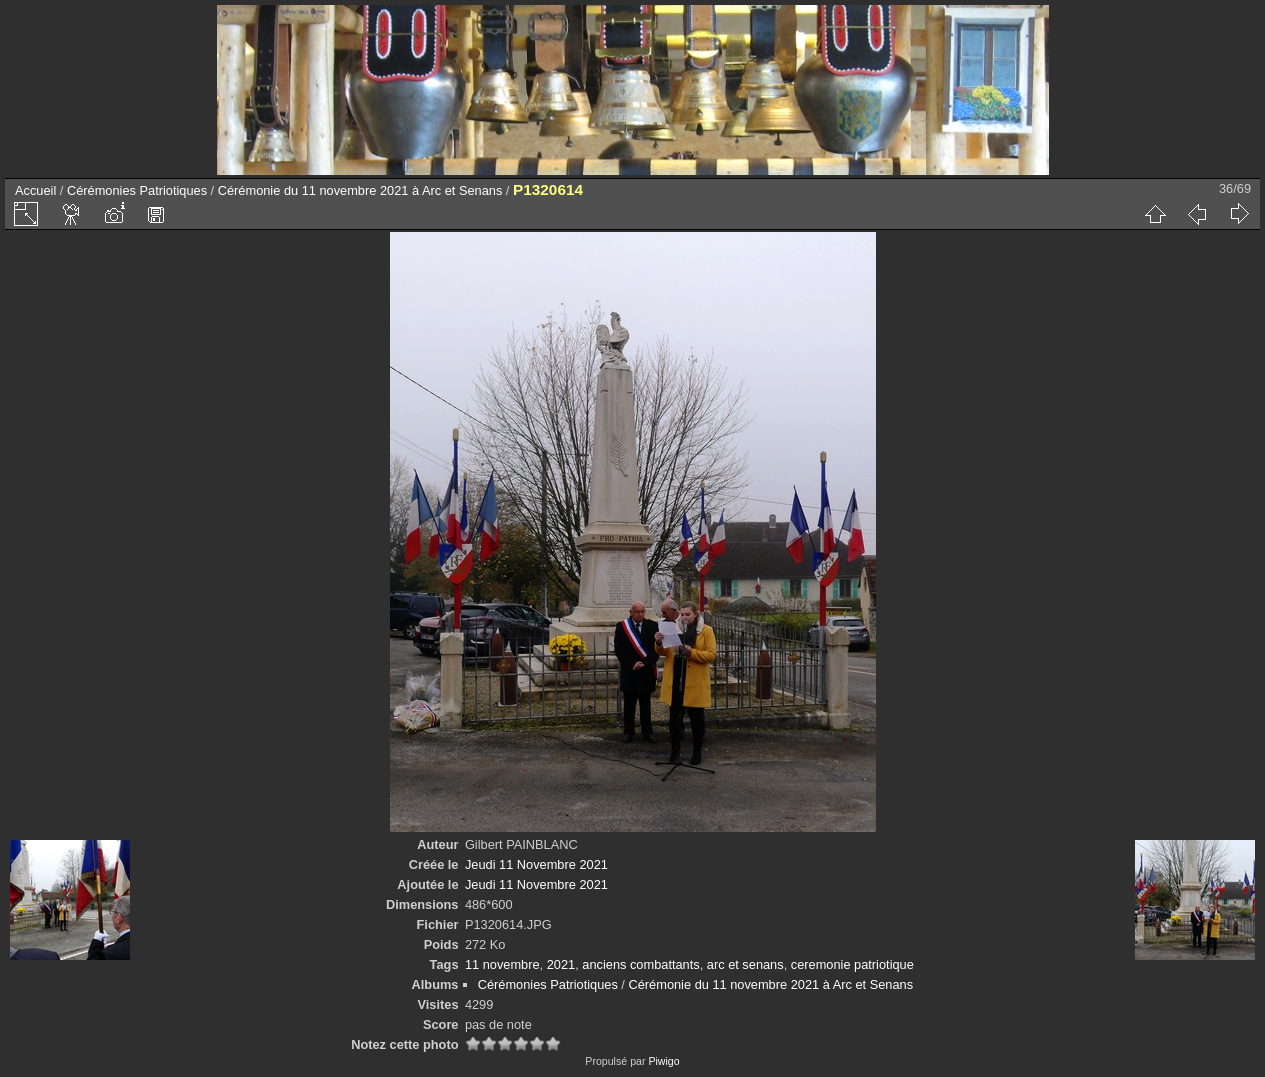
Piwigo (663, 1061)
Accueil (35, 190)
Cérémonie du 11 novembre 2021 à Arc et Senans (360, 190)
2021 (561, 964)
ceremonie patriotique (852, 964)
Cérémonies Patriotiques (137, 190)
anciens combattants (640, 964)
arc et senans (745, 964)
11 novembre (502, 964)
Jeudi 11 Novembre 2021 (536, 864)
